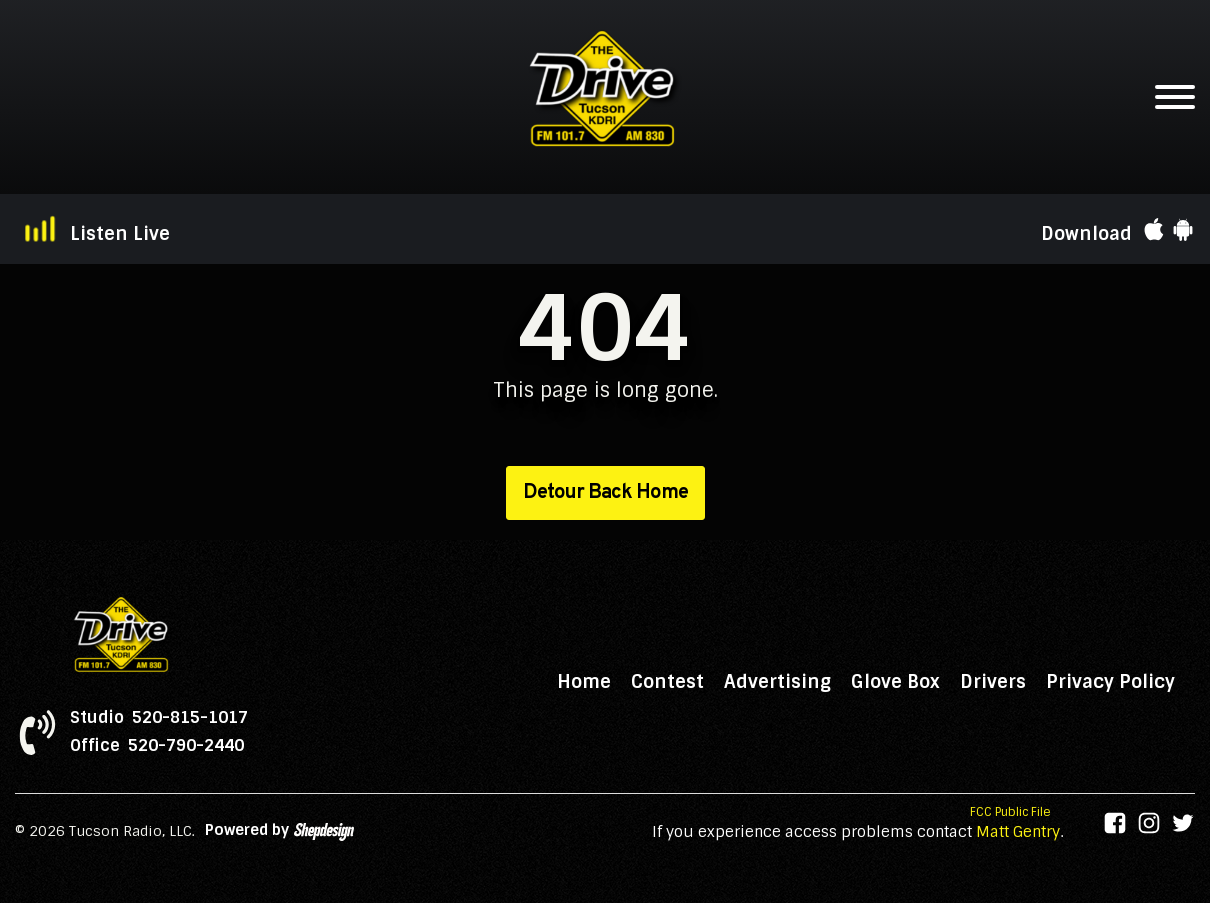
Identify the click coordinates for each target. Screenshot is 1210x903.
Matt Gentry (1018, 832)
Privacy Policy (1110, 682)
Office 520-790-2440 (157, 746)
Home (584, 682)
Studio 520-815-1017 (159, 718)
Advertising (777, 682)
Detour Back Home (605, 493)
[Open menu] (1175, 97)
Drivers (993, 682)
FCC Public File (1010, 812)
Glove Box (895, 682)
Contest (667, 682)
